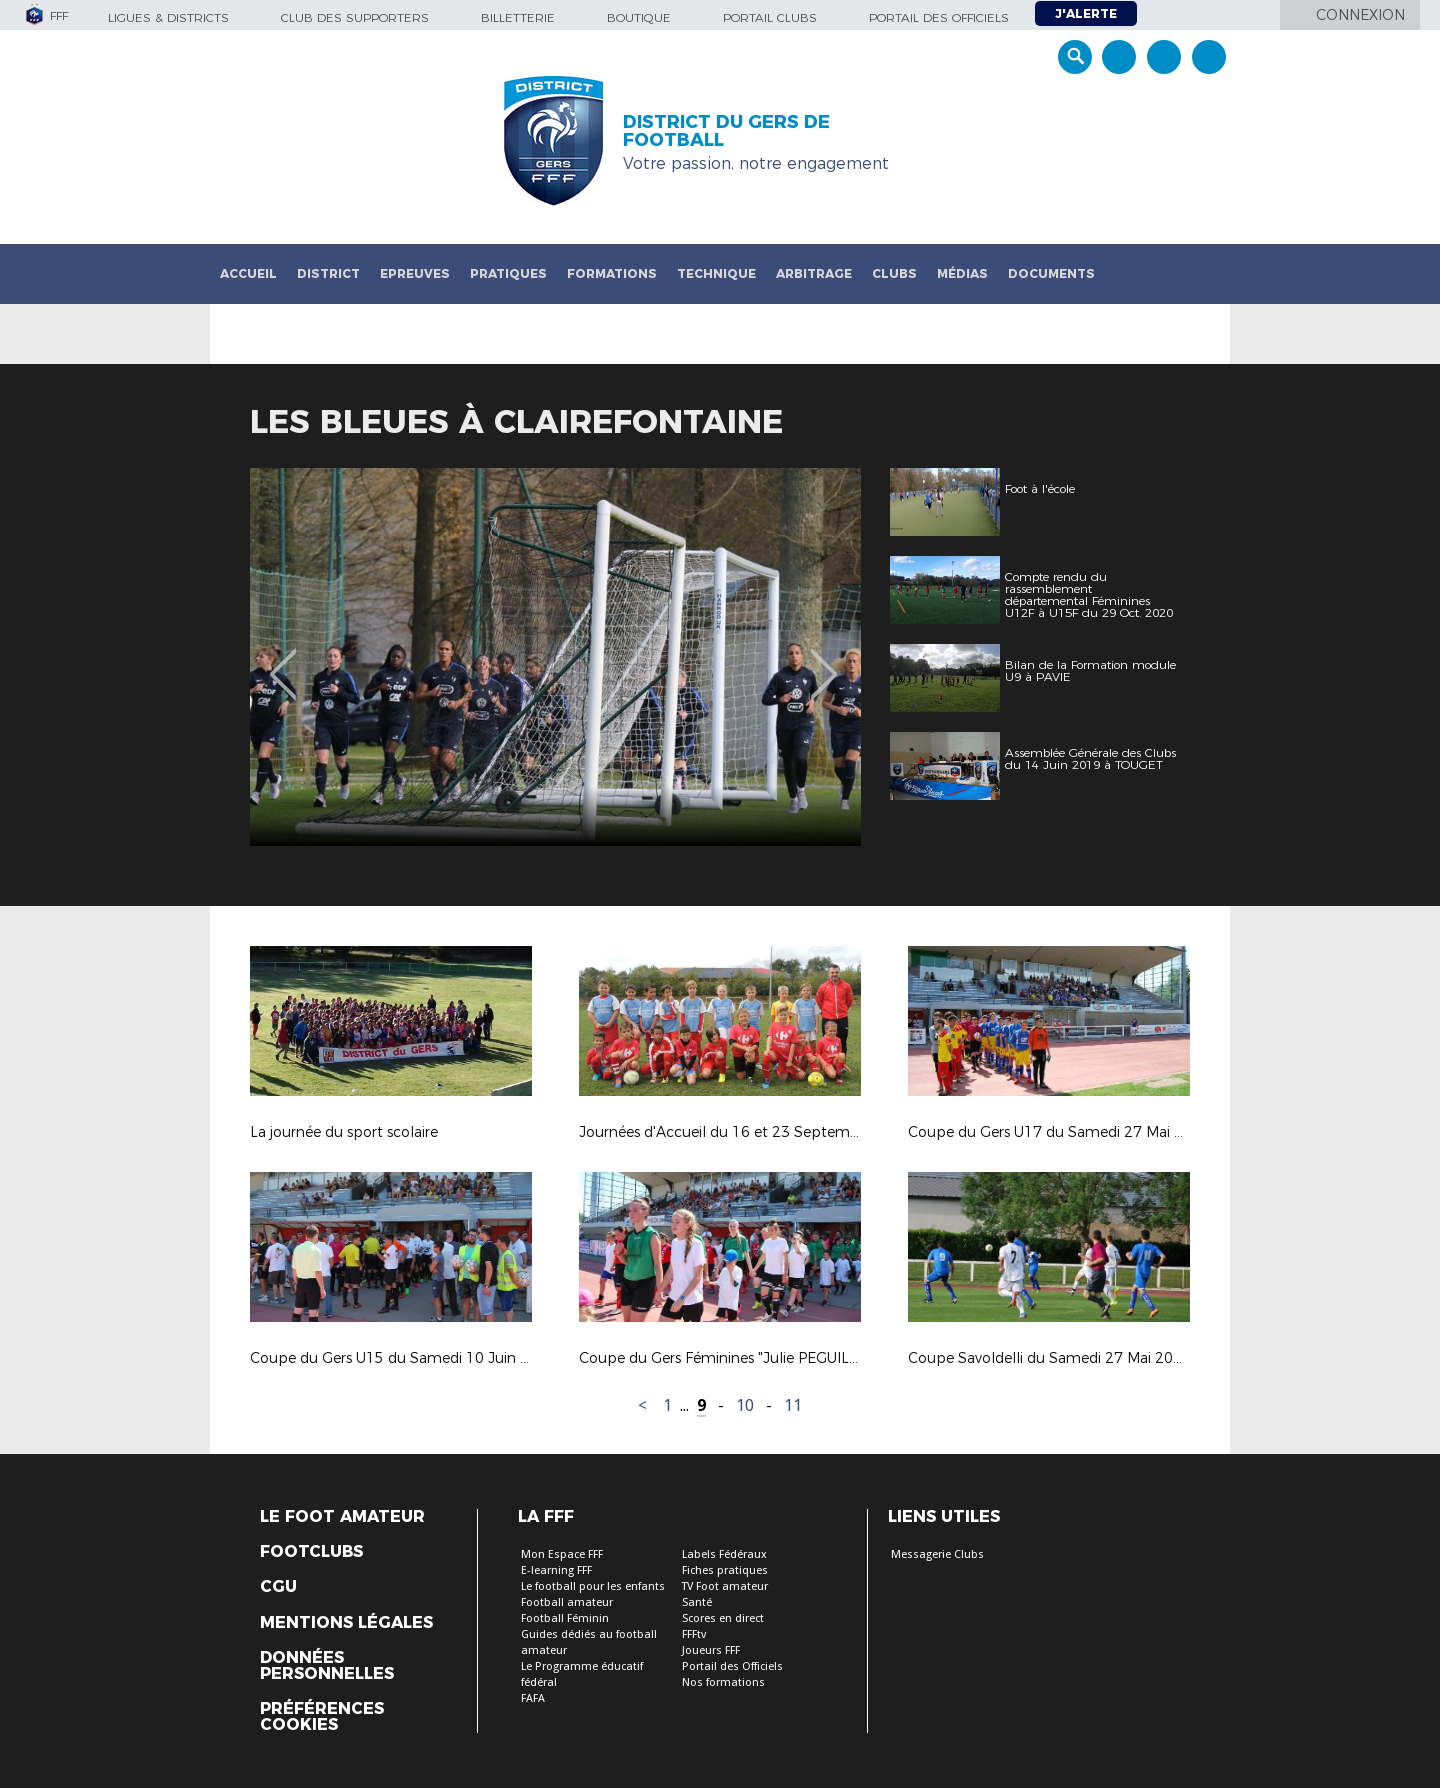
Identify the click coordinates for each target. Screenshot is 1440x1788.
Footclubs (311, 1552)
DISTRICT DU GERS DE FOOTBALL (726, 131)
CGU (278, 1587)
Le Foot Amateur (342, 1517)
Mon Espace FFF (562, 1554)
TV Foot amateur (725, 1586)
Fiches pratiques (725, 1570)
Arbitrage (814, 273)
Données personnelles (327, 1666)
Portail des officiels (939, 17)
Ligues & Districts (168, 17)
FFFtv (694, 1634)
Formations (612, 273)
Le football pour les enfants (593, 1586)
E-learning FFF (556, 1570)
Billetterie (518, 17)
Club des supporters (355, 17)
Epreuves (415, 273)
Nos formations (723, 1682)
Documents (1051, 273)
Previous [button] (283, 660)
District (328, 273)
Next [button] (824, 660)
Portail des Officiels (732, 1666)
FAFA (533, 1698)
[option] (555, 657)
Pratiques (508, 273)
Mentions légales (346, 1623)
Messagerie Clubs (937, 1554)
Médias (962, 273)
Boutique (639, 17)
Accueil (248, 273)
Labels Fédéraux (724, 1554)
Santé (697, 1602)
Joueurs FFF (711, 1650)
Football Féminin (565, 1618)
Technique (716, 273)
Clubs (894, 273)
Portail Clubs (770, 17)
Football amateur (567, 1602)
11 (793, 1405)
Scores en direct (723, 1618)
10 (745, 1405)
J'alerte (1086, 13)
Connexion (1360, 15)
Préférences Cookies (322, 1717)
